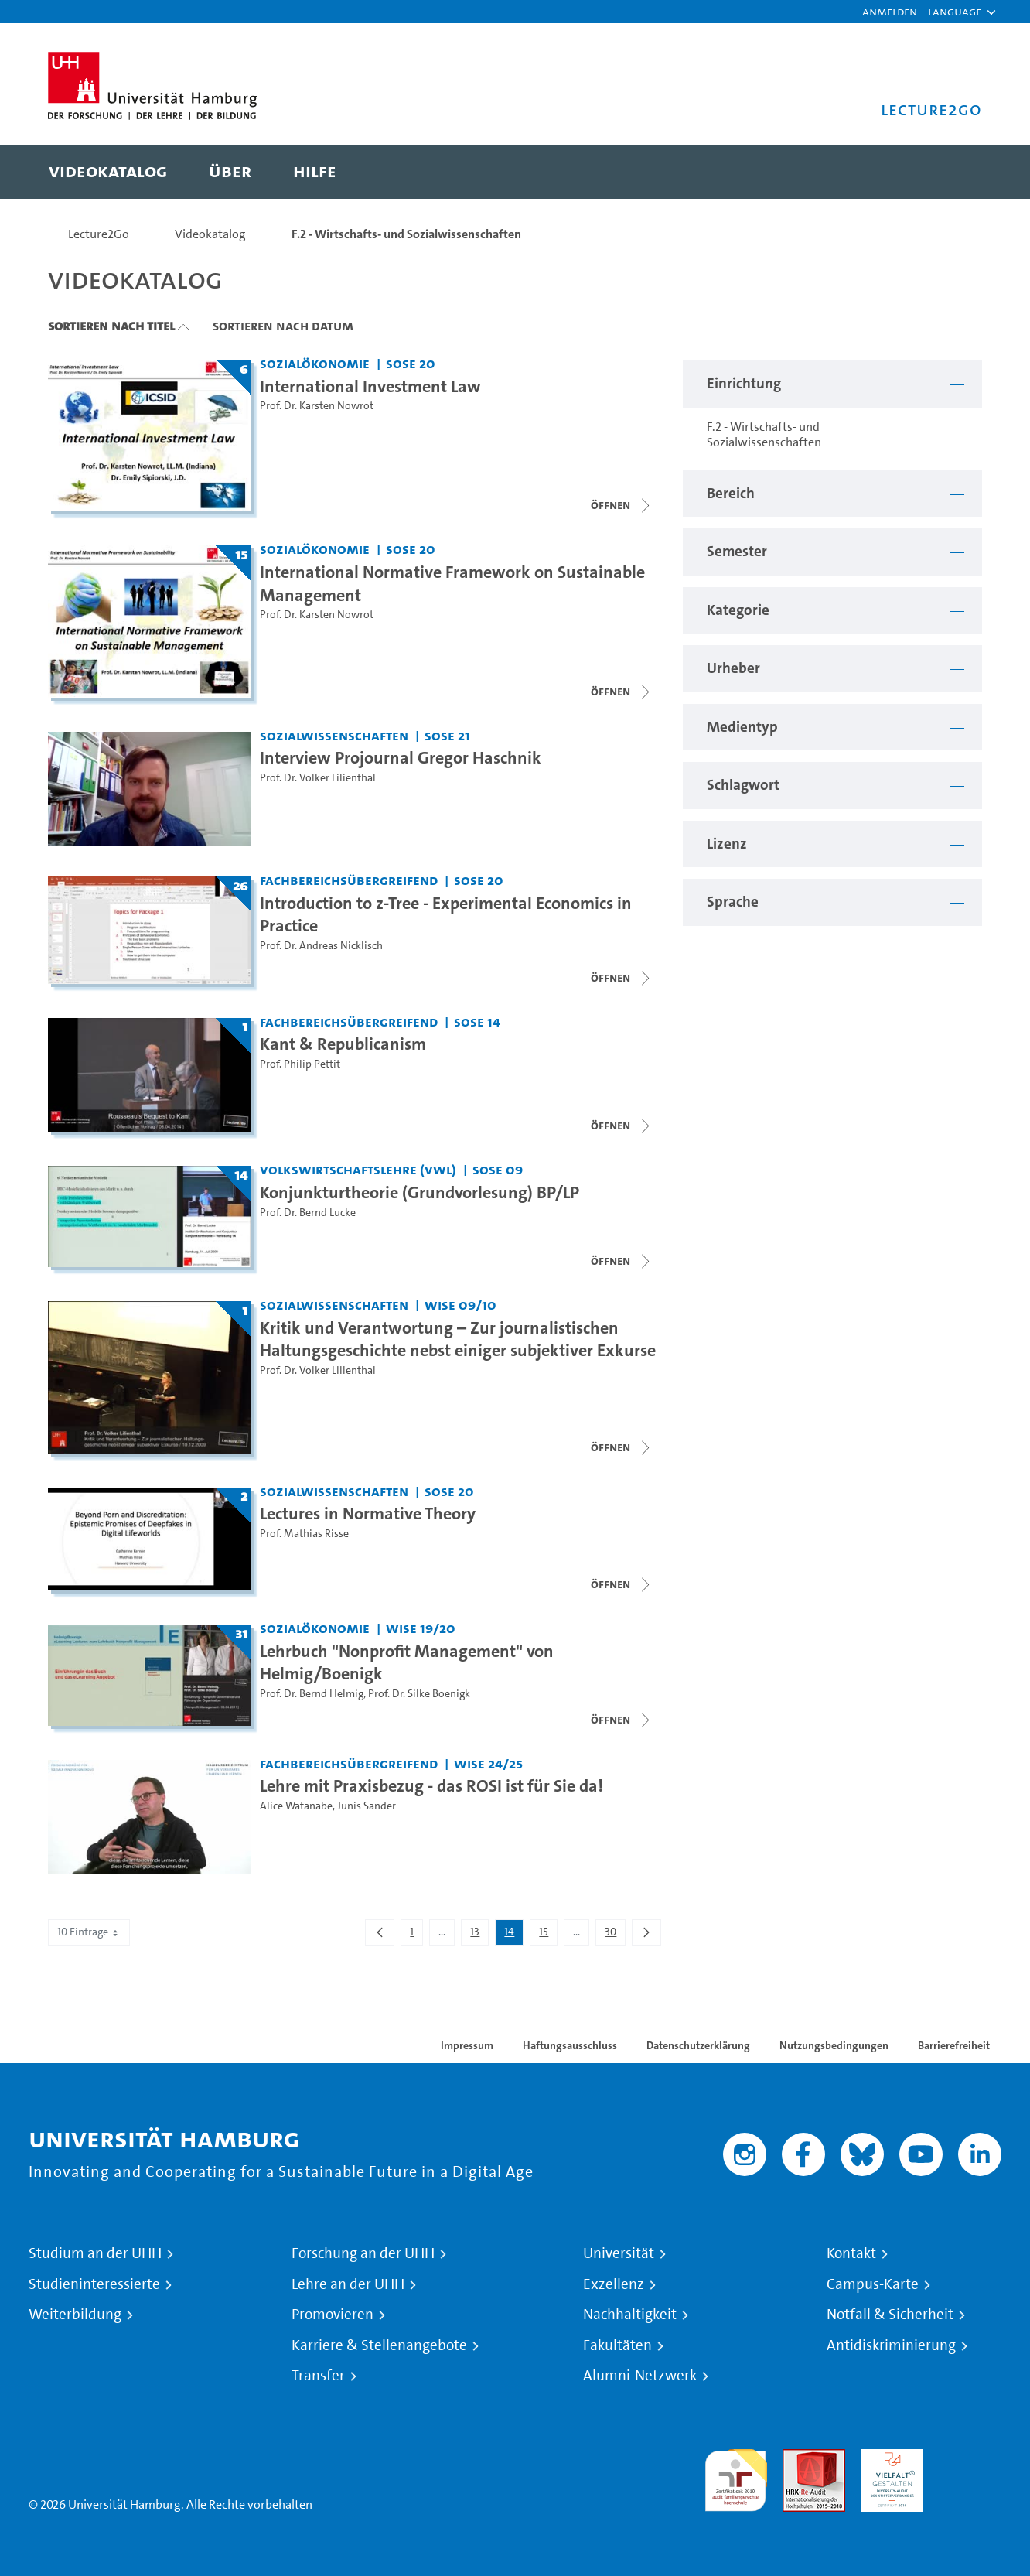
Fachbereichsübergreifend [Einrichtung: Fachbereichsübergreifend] (349, 880)
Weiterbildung (75, 2314)
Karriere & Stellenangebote (379, 2345)
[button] (954, 11)
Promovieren (332, 2314)
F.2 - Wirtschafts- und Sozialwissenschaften (406, 234)
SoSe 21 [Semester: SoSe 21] (447, 735)
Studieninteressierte (94, 2284)
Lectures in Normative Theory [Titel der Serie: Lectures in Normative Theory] (368, 1513)
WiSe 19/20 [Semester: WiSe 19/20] (420, 1628)
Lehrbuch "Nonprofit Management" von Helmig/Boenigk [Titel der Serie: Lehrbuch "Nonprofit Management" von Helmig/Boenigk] (407, 1662)
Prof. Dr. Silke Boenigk (419, 1693)
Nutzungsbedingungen (833, 2045)
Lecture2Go (98, 234)
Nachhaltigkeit (630, 2314)
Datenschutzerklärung (698, 2045)
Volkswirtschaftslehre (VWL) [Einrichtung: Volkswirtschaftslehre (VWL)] (358, 1169)
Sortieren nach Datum (283, 325)
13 (479, 1935)
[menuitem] (107, 172)
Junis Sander (366, 1806)
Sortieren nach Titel (111, 325)
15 (548, 1935)
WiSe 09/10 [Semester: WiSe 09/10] (460, 1304)
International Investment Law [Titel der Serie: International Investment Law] (370, 386)
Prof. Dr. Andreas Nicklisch (321, 945)
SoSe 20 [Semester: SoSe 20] (410, 363)
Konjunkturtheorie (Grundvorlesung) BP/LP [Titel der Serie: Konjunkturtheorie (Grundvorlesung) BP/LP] (419, 1192)
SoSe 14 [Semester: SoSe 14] (477, 1021)
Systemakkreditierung (970, 2458)
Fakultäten (617, 2345)
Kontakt (851, 2253)
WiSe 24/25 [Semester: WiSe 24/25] (488, 1763)
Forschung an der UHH (363, 2253)
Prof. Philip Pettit (300, 1064)
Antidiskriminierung (891, 2345)
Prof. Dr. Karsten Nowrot (316, 405)
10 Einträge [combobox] (89, 1932)
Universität (618, 2253)
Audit (797, 2458)
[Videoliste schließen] (621, 505)
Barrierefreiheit (954, 2045)
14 (513, 1935)
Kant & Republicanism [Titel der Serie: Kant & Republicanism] (343, 1043)
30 (615, 1935)
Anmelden (889, 11)
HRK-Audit (888, 2458)
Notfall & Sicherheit (890, 2314)
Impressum (467, 2045)
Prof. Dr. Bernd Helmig (311, 1693)
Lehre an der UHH (348, 2284)
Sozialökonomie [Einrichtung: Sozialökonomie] (315, 363)
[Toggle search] (955, 172)
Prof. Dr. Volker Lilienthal (318, 777)
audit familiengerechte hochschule (735, 2476)
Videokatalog (210, 234)
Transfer (318, 2376)
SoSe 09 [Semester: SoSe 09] (497, 1169)
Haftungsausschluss (570, 2045)
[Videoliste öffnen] (621, 977)
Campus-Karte (873, 2284)
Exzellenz (613, 2284)
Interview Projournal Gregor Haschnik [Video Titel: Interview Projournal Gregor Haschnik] (400, 757)
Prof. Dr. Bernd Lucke (308, 1212)
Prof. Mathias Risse (304, 1533)
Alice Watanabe (296, 1806)
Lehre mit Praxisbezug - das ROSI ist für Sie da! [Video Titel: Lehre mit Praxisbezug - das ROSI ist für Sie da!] (431, 1785)
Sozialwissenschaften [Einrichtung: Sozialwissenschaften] (334, 735)
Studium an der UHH (95, 2253)
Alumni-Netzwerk (640, 2376)
